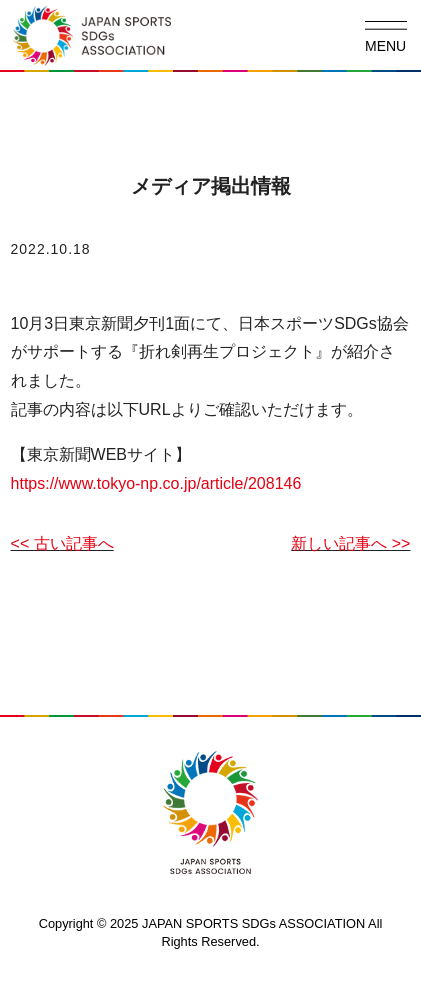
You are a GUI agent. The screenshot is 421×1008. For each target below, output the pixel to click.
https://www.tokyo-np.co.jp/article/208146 (156, 483)
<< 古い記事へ (62, 543)
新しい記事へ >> (350, 543)
